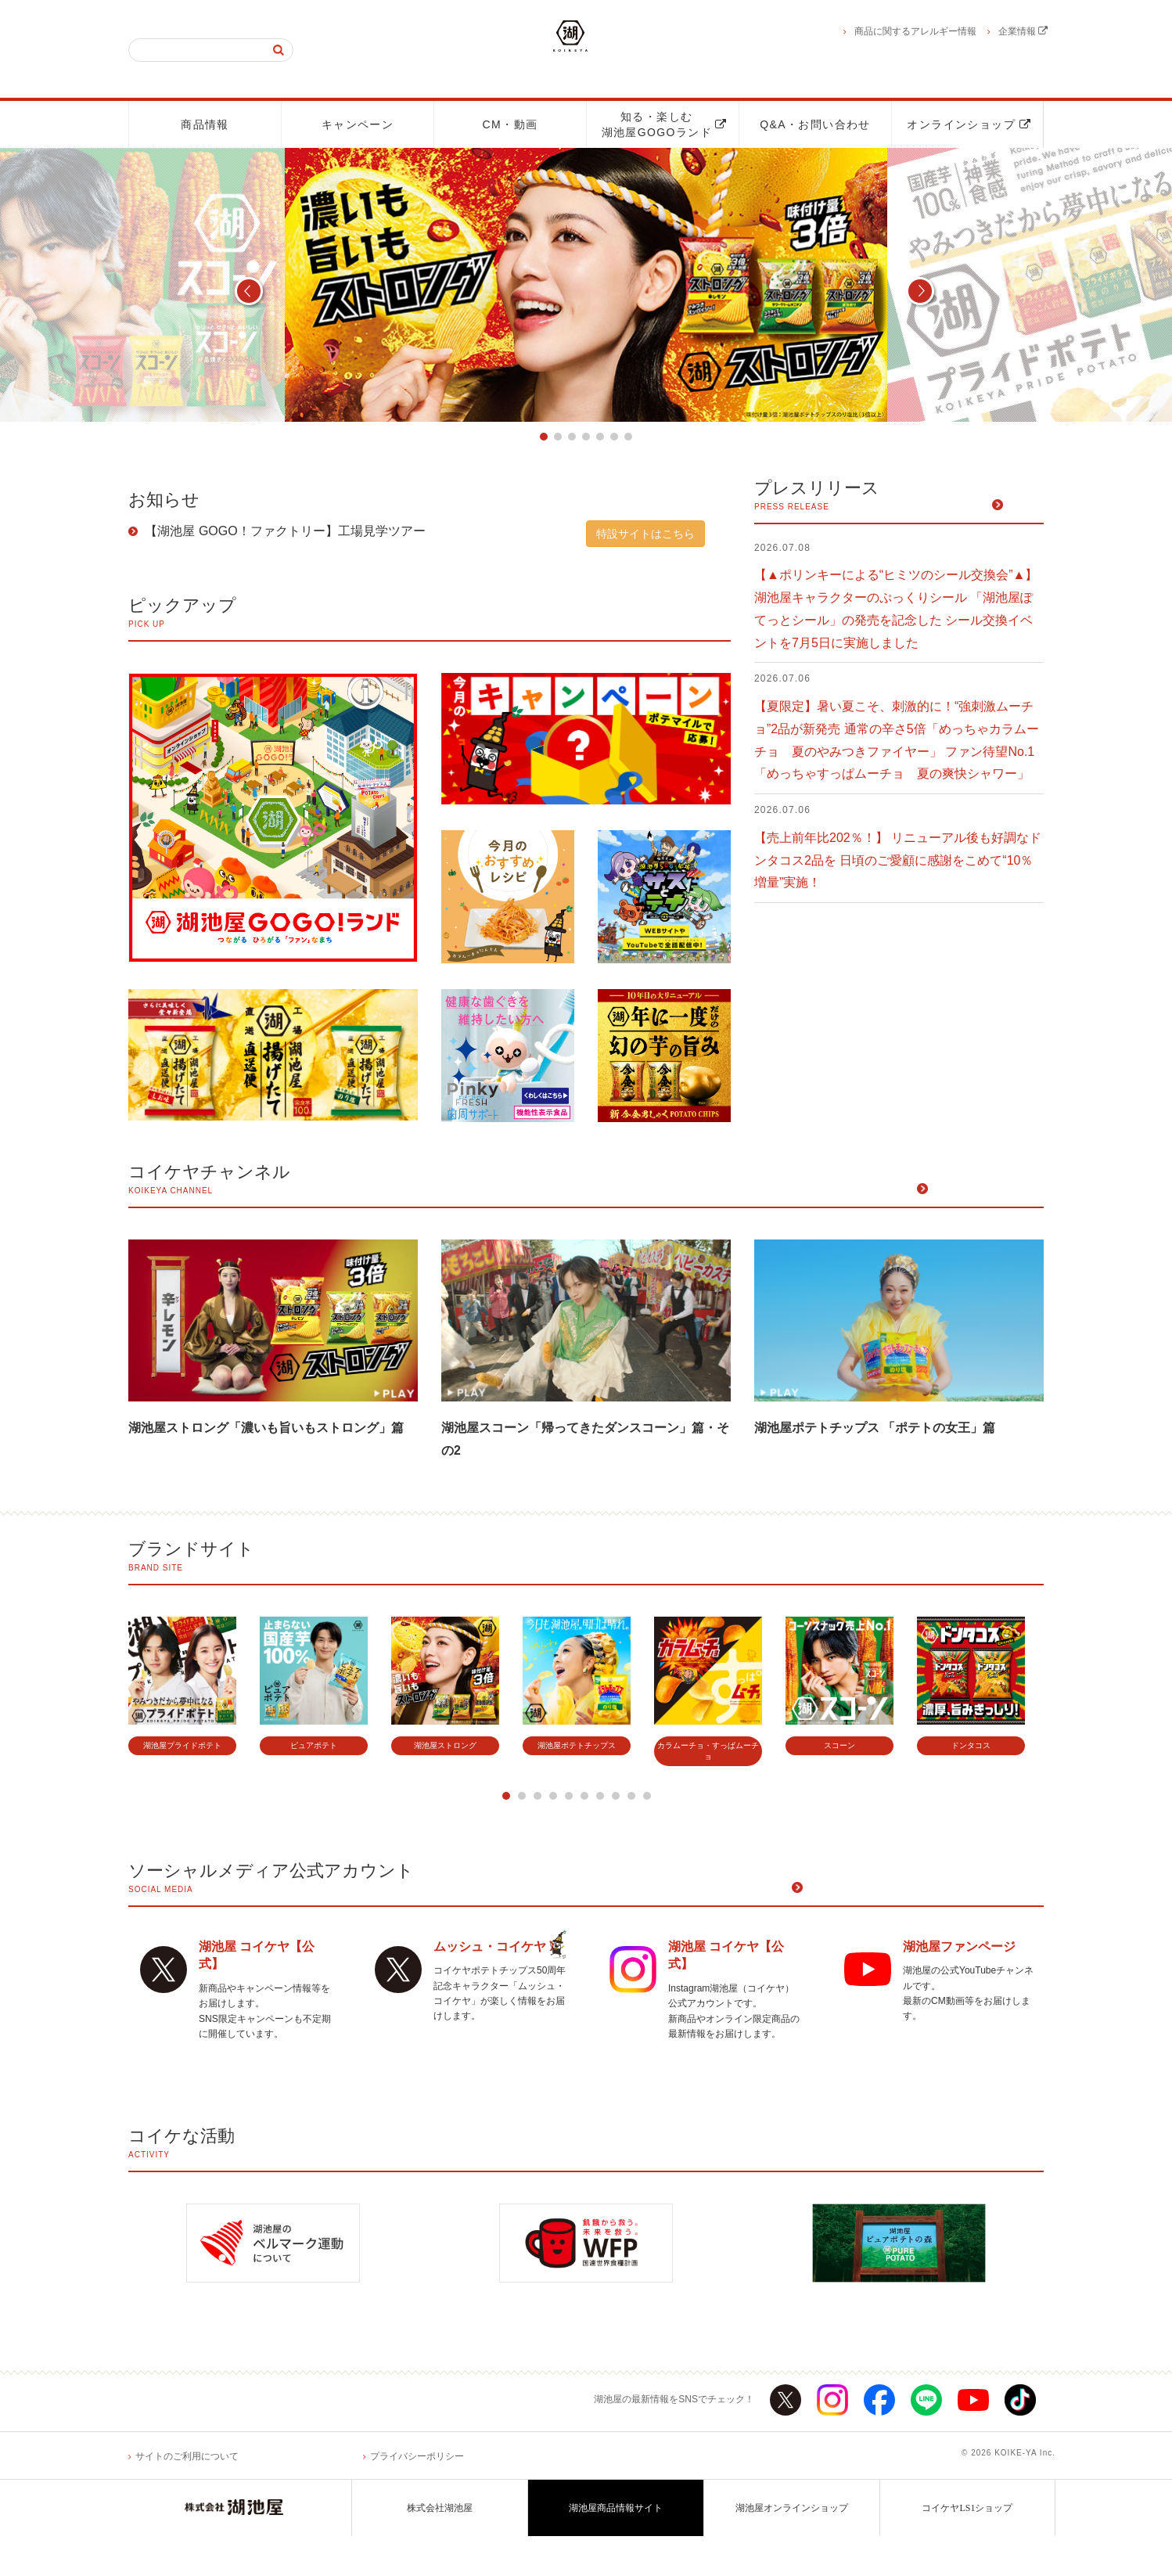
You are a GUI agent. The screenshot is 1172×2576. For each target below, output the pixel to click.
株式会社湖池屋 (440, 2547)
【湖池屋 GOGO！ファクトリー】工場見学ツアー (284, 531)
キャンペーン (358, 124)
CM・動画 (510, 124)
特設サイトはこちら (645, 534)
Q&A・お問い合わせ (815, 124)
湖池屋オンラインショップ (791, 2547)
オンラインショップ (969, 124)
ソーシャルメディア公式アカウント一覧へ (925, 1892)
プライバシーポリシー (417, 2494)
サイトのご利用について (187, 2494)
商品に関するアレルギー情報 (915, 31)
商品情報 (205, 124)
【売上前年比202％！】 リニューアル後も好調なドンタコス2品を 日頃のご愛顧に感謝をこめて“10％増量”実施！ (897, 861)
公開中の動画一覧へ (987, 1192)
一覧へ (1025, 508)
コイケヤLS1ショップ (967, 2547)
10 (647, 1798)
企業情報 (1023, 31)
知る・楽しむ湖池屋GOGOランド (664, 124)
